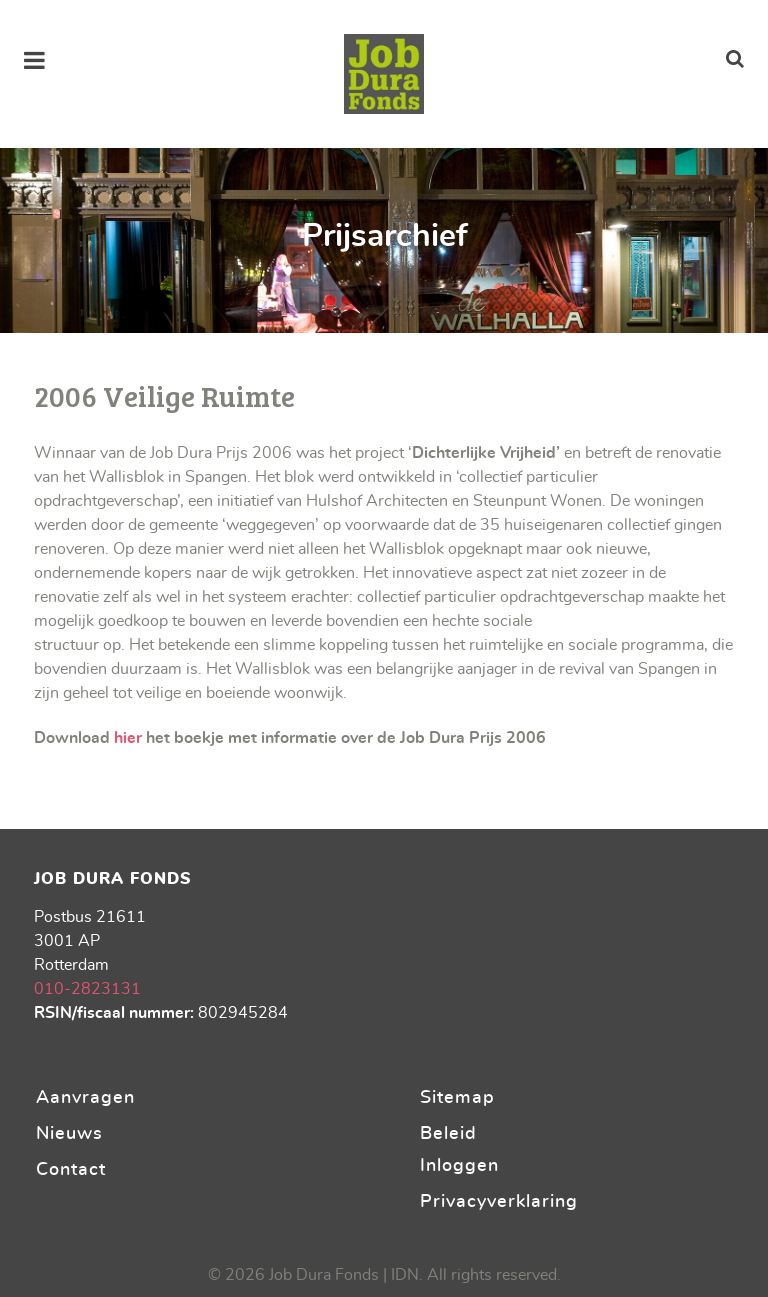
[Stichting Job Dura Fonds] (384, 74)
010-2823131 (87, 989)
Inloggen (459, 1165)
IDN (405, 1275)
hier (128, 738)
